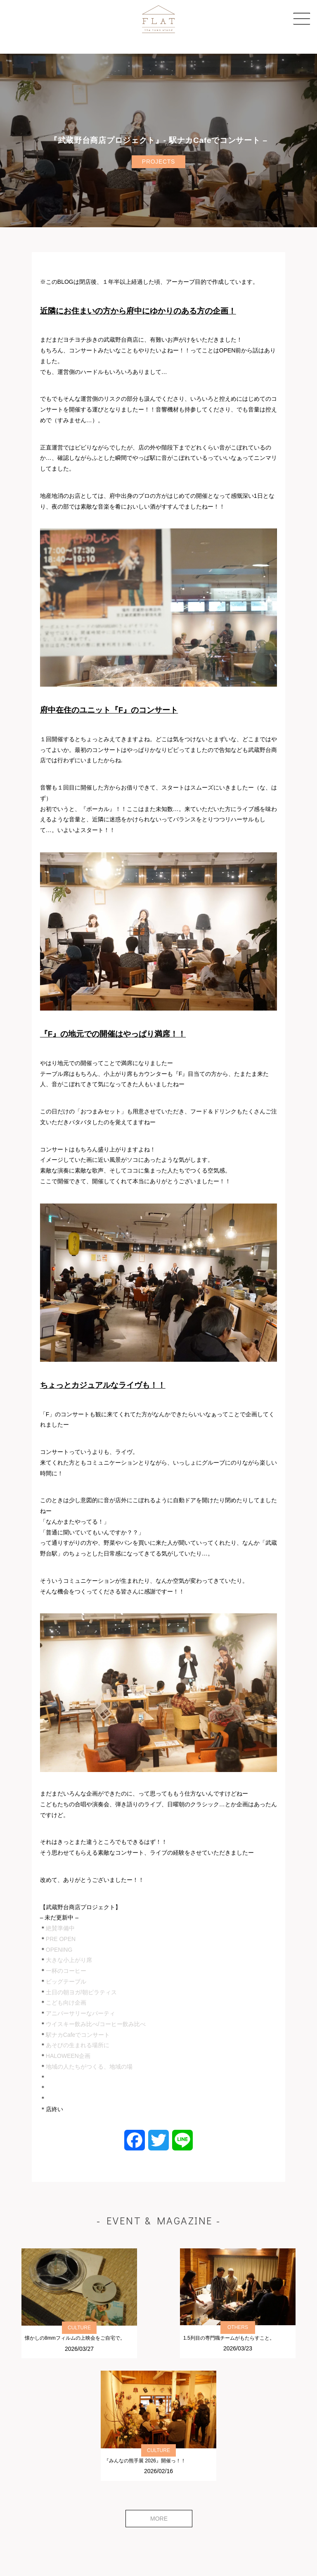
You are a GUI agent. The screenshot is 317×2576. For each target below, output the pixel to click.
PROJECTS (158, 161)
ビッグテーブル (66, 1981)
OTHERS (237, 2327)
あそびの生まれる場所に (77, 2045)
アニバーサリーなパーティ (80, 2013)
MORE (159, 2518)
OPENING (59, 1949)
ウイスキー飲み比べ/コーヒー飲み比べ (96, 2024)
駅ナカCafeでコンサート (78, 2034)
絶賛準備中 (60, 1928)
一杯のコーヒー (66, 1970)
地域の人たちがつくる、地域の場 (89, 2066)
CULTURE (79, 2328)
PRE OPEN (61, 1939)
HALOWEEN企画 (68, 2056)
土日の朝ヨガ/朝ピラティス (81, 1992)
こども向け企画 (66, 2002)
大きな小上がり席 (69, 1960)
